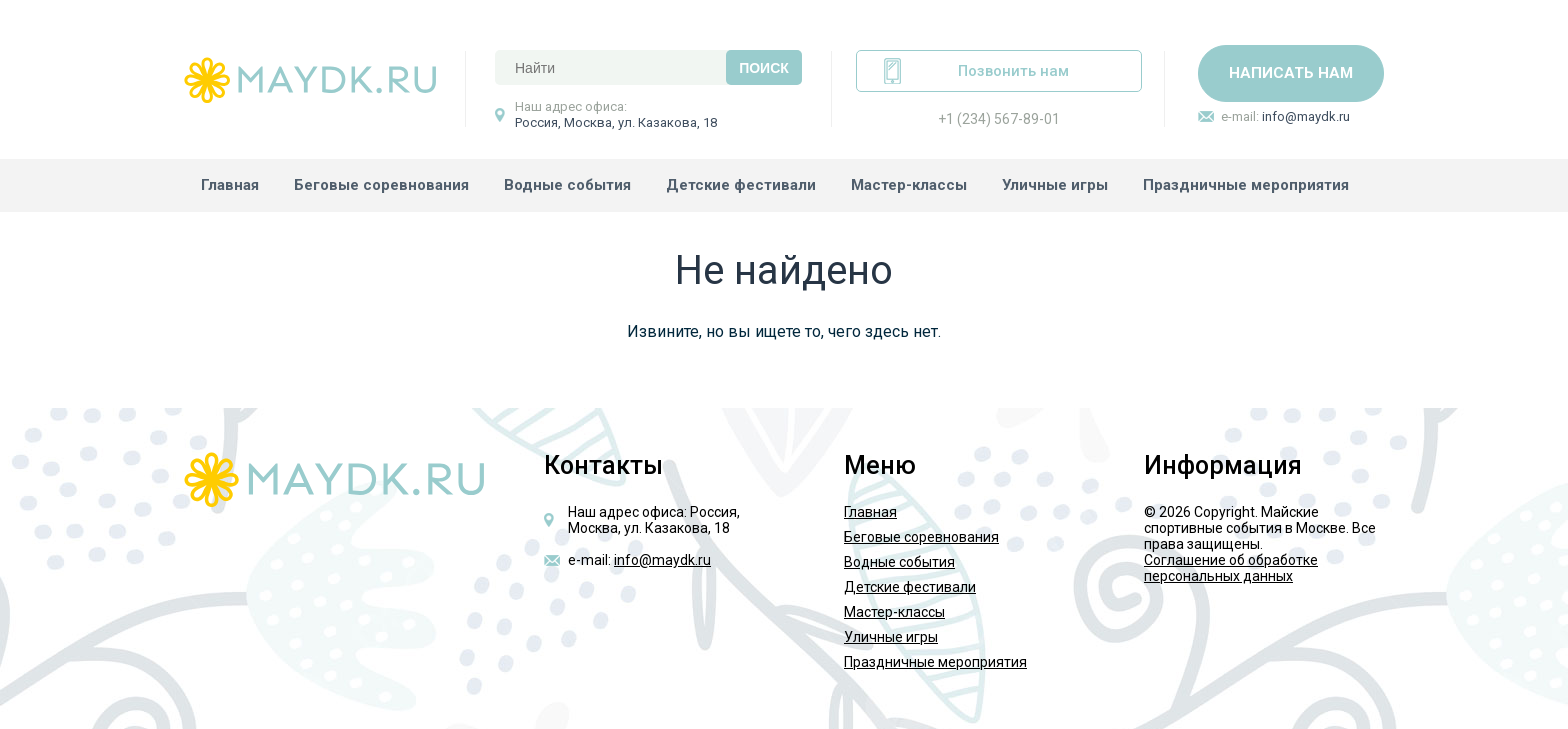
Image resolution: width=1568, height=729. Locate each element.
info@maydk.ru (1306, 116)
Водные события (567, 185)
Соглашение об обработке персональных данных (1231, 568)
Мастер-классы (909, 185)
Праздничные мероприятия (1246, 185)
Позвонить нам (1013, 71)
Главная (230, 185)
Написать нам (1291, 73)
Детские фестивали (741, 185)
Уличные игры (1055, 185)
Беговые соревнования (381, 185)
